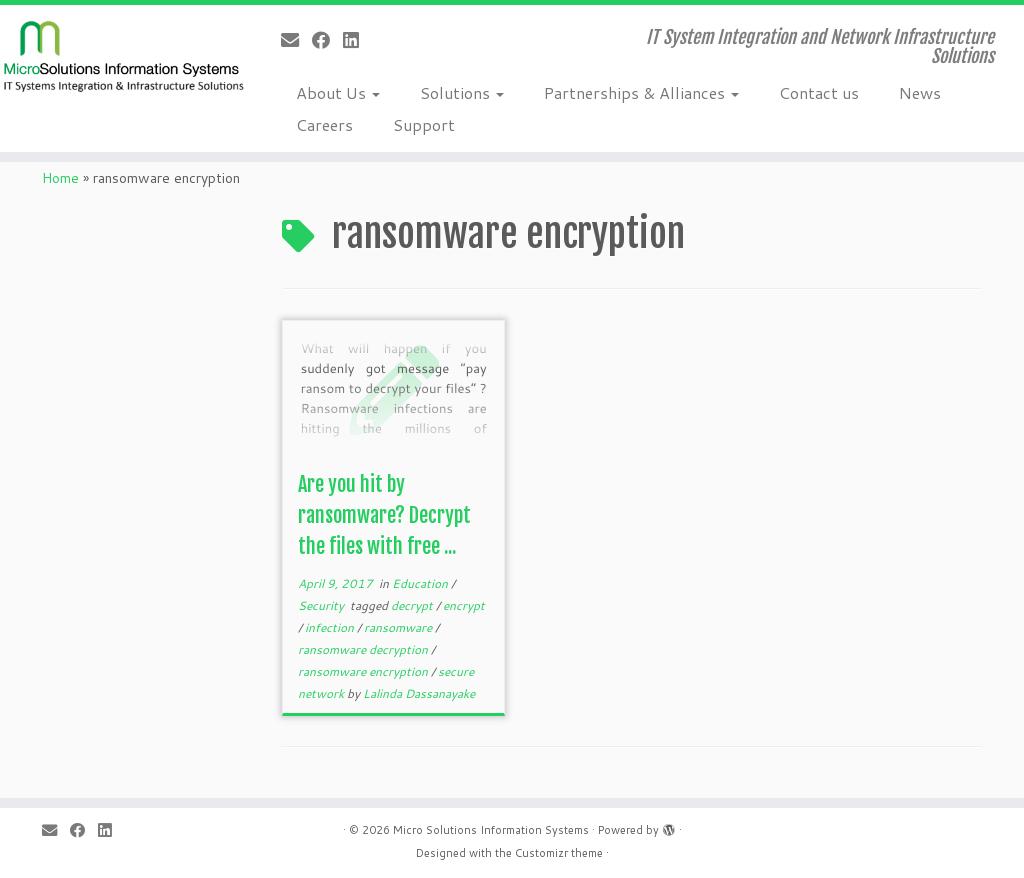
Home (60, 178)
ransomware (399, 627)
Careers (324, 124)
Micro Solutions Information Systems (491, 830)
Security (322, 605)
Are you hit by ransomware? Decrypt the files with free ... (384, 515)
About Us (338, 92)
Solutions (462, 92)
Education (421, 583)
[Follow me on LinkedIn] (357, 40)
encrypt (464, 605)
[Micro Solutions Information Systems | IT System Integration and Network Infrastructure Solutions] (120, 55)
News (920, 92)
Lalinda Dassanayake (419, 693)
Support (424, 124)
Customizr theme (559, 853)
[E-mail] (296, 40)
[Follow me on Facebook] (327, 40)
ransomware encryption (364, 671)
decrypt (413, 605)
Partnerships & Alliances (641, 92)
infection (331, 627)
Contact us (819, 92)
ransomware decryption (364, 649)
